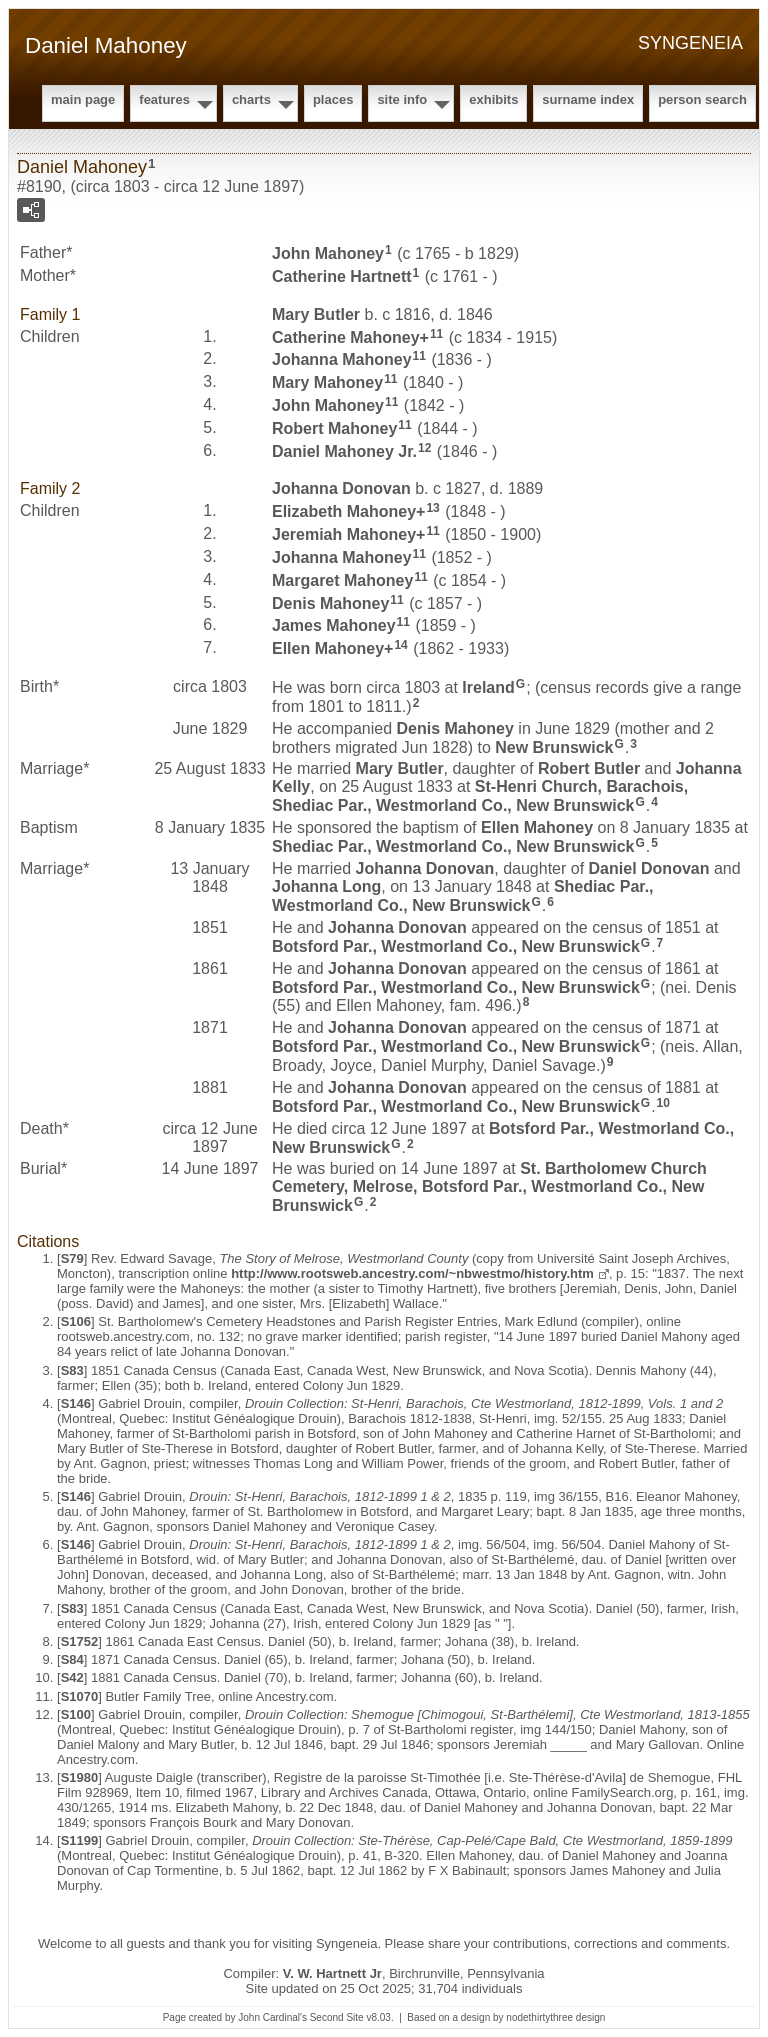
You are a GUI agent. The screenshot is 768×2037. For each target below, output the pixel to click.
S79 (72, 1258)
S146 (76, 1403)
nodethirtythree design (555, 2017)
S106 (76, 1321)
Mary (316, 314)
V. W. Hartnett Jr (332, 1973)
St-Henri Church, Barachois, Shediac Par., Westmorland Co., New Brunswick (480, 796)
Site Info (402, 99)
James (334, 625)
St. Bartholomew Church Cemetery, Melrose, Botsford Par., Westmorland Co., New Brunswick (489, 1187)
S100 (76, 1714)
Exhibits (493, 99)
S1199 (80, 1840)
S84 (72, 1659)
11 (436, 334)
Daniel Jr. (344, 450)
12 (424, 448)
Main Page (83, 99)
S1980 (80, 1777)
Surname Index (588, 99)
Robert (334, 428)
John (328, 253)
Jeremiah (344, 534)
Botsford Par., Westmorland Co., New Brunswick (456, 946)
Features (164, 99)
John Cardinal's (272, 2017)
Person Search (702, 99)
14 (400, 645)
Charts (251, 99)
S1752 (80, 1641)
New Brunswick (554, 746)
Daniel (649, 868)
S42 (72, 1677)
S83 (72, 1370)
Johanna (342, 359)
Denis (330, 602)
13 (432, 508)
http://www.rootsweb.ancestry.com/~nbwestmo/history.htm (412, 1273)
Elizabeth (344, 511)
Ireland (488, 687)
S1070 (80, 1696)
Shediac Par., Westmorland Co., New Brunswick (453, 846)
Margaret (342, 580)
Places (333, 99)
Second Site (337, 2017)
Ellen (328, 648)
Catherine (342, 276)
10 (663, 1103)
